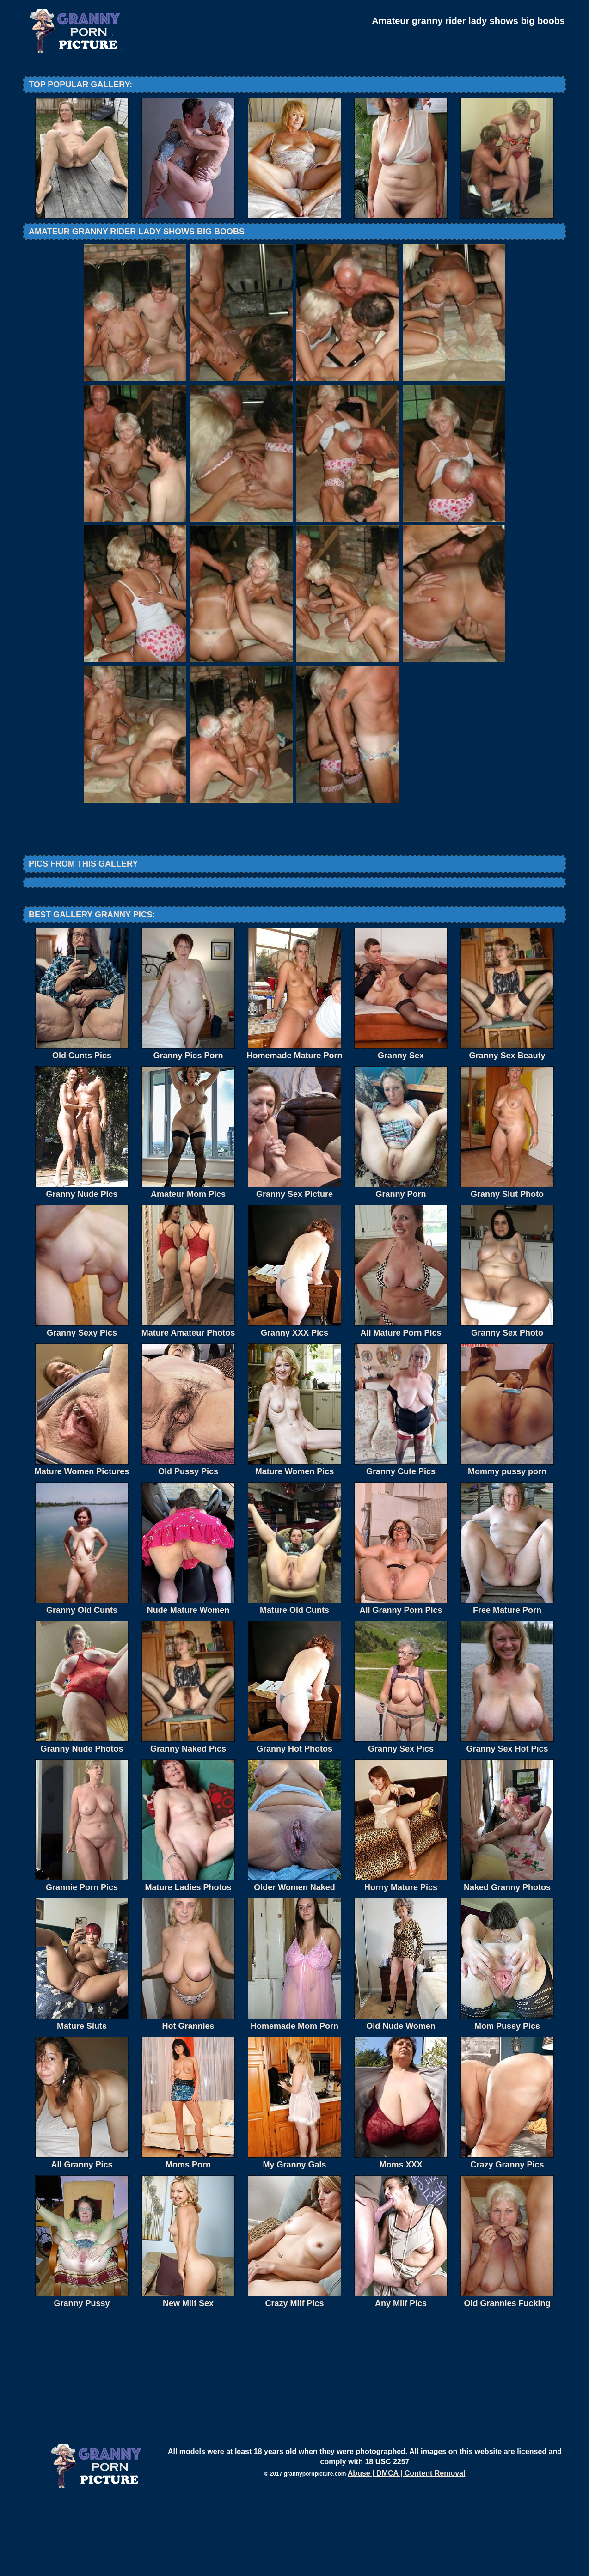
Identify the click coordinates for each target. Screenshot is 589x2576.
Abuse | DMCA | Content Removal (407, 2549)
